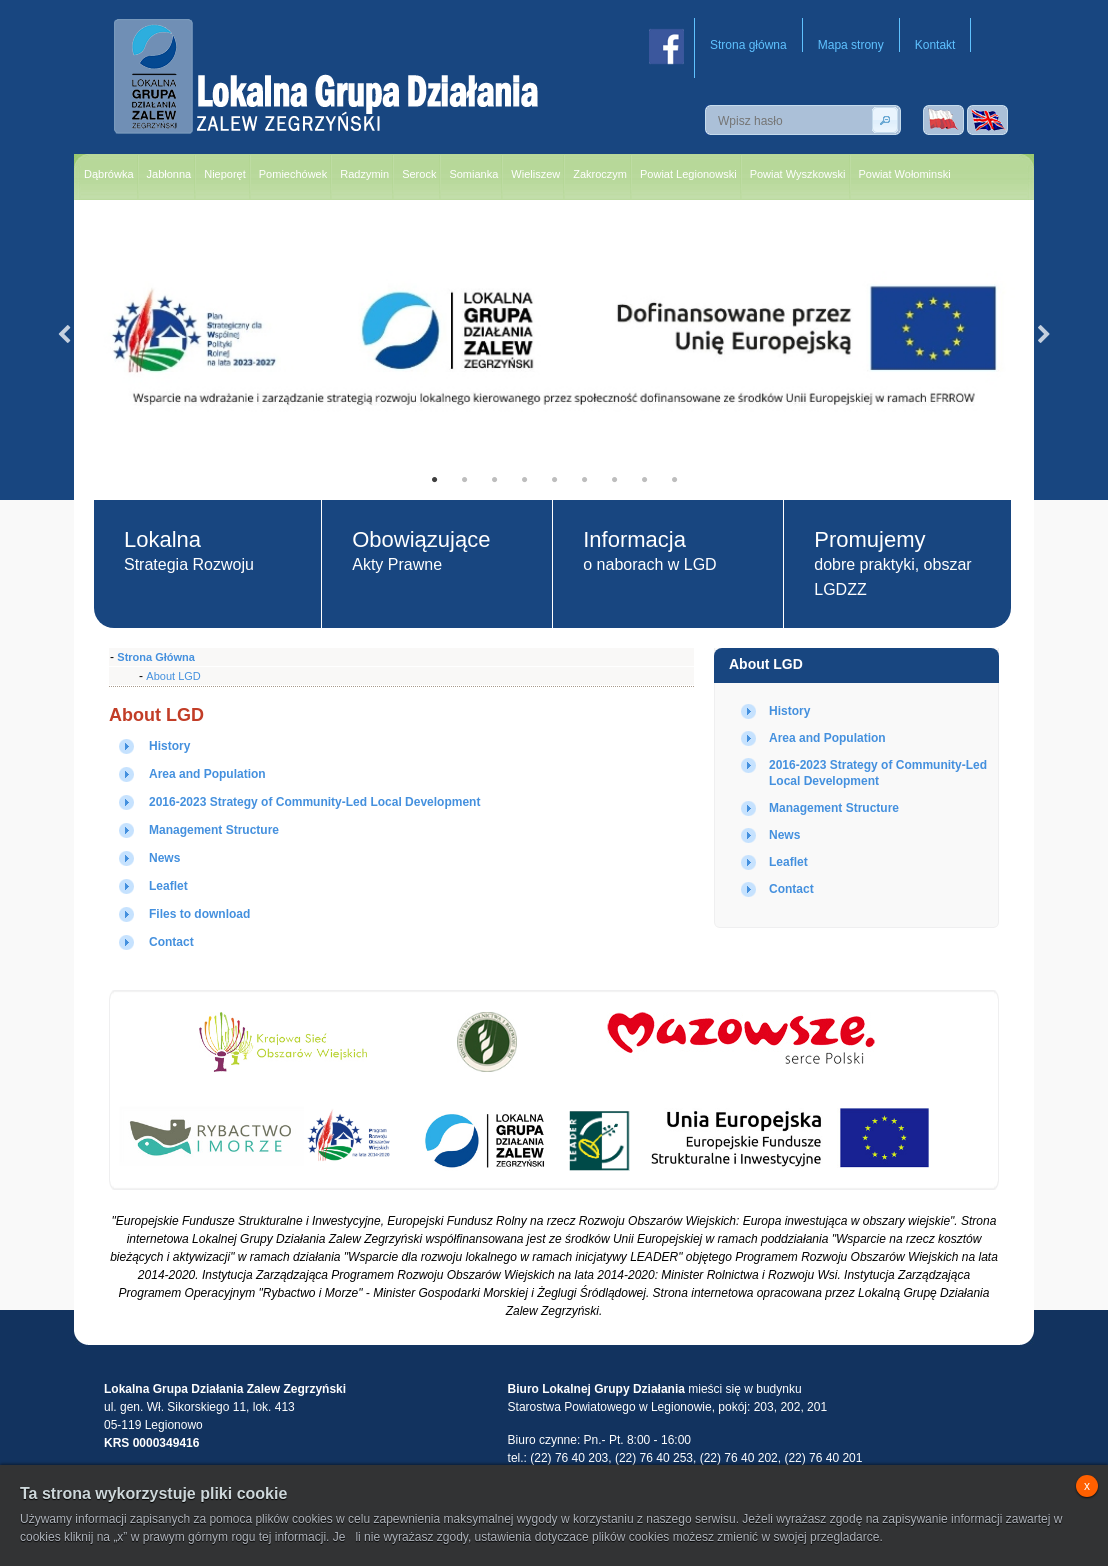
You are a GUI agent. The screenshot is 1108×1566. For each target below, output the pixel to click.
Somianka (473, 174)
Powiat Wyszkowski (798, 174)
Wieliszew (535, 174)
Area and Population (827, 738)
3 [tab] (494, 480)
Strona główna (748, 45)
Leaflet (788, 862)
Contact (791, 889)
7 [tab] (614, 480)
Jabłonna (169, 174)
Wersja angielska (987, 120)
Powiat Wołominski (905, 174)
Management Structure (834, 808)
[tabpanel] (554, 335)
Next (1044, 335)
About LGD (766, 664)
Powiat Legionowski (688, 174)
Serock (419, 174)
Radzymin (364, 174)
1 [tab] (434, 480)
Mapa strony (851, 45)
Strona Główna (156, 657)
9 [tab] (674, 480)
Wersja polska (943, 120)
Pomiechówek (293, 174)
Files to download (199, 914)
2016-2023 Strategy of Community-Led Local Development (314, 802)
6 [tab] (584, 480)
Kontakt (935, 45)
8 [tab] (644, 480)
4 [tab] (524, 480)
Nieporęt (225, 174)
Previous (64, 335)
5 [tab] (554, 480)
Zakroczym (600, 174)
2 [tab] (464, 480)
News (784, 835)
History (789, 711)
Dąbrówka (109, 174)
